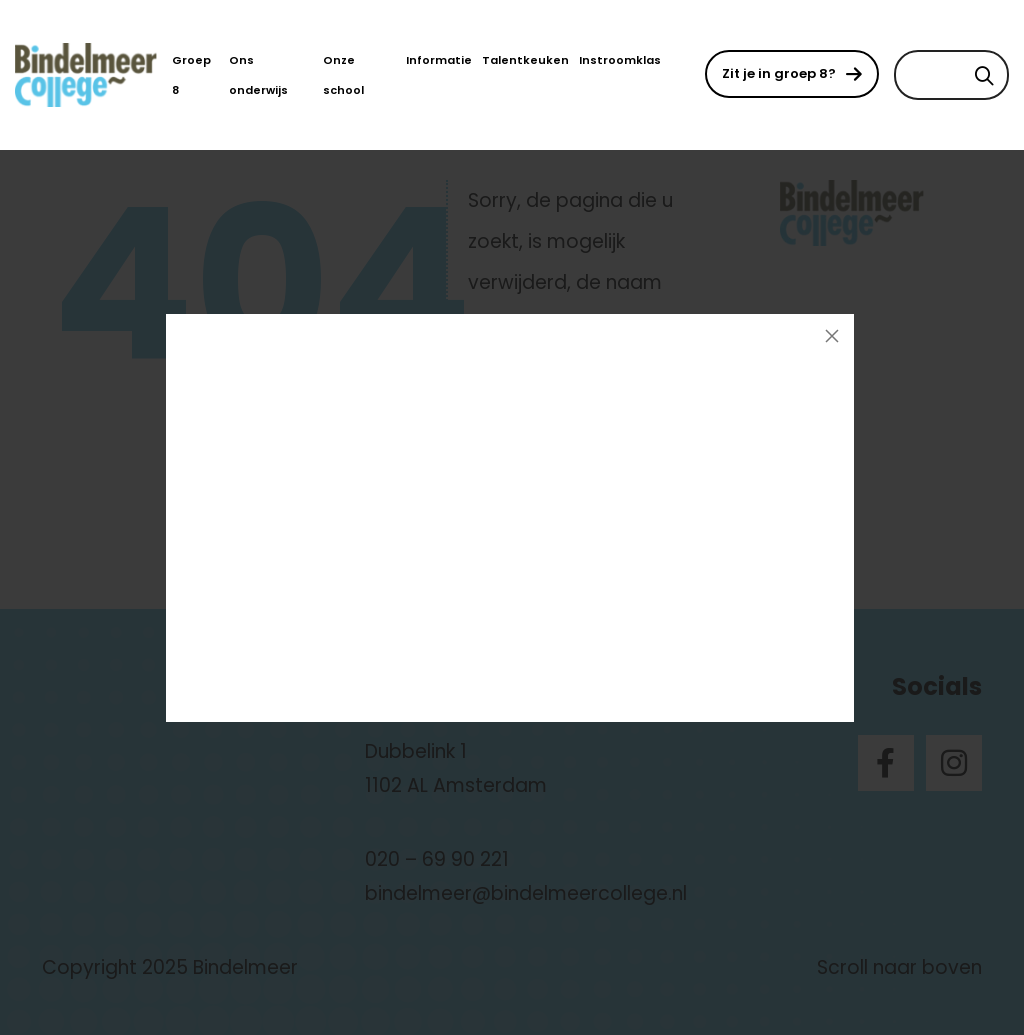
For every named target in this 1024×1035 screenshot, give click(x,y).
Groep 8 (191, 75)
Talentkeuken (525, 60)
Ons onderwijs (258, 75)
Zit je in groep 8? (779, 73)
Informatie (439, 60)
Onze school (343, 75)
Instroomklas (620, 60)
